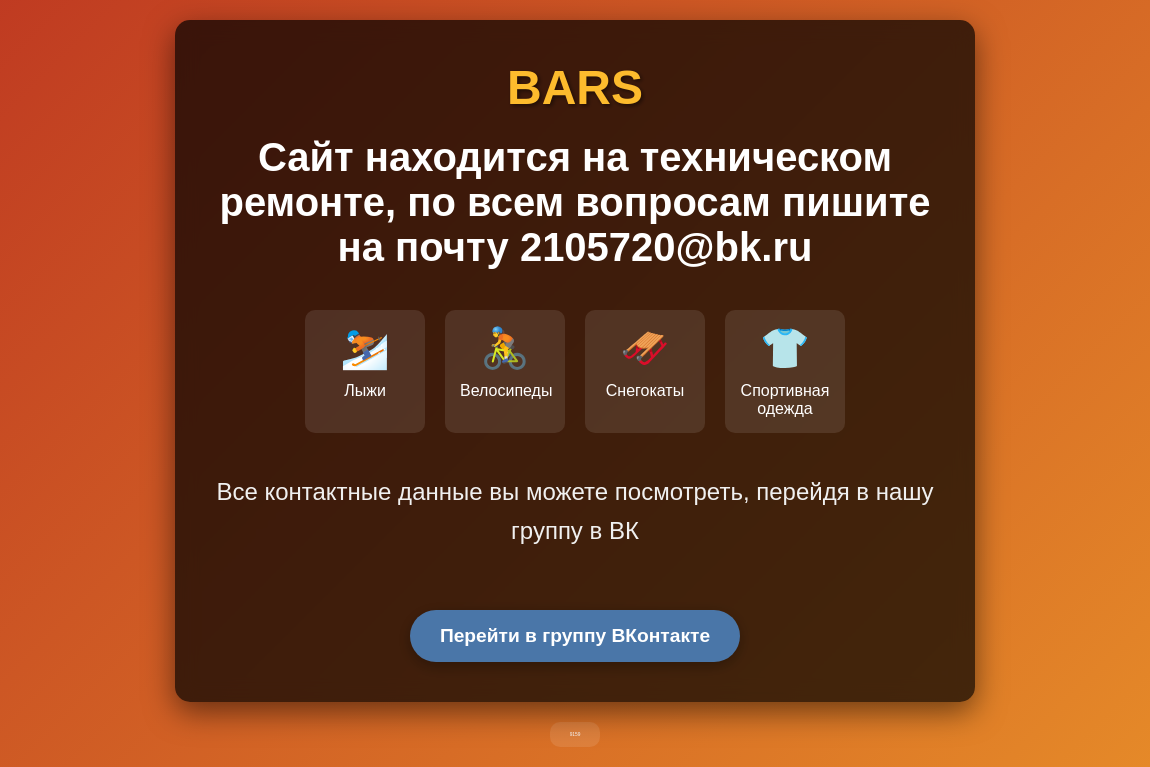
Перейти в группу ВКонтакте (575, 635)
